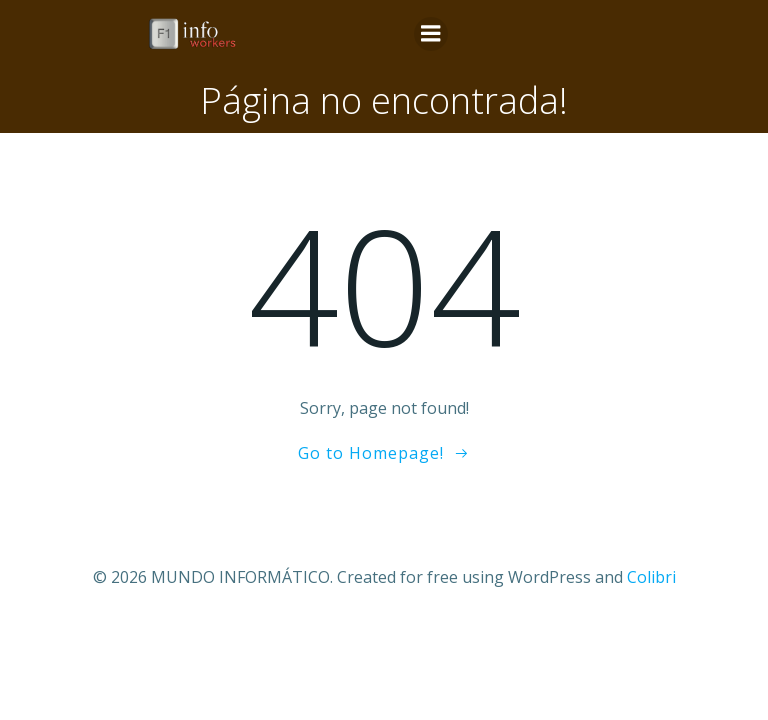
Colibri (651, 577)
